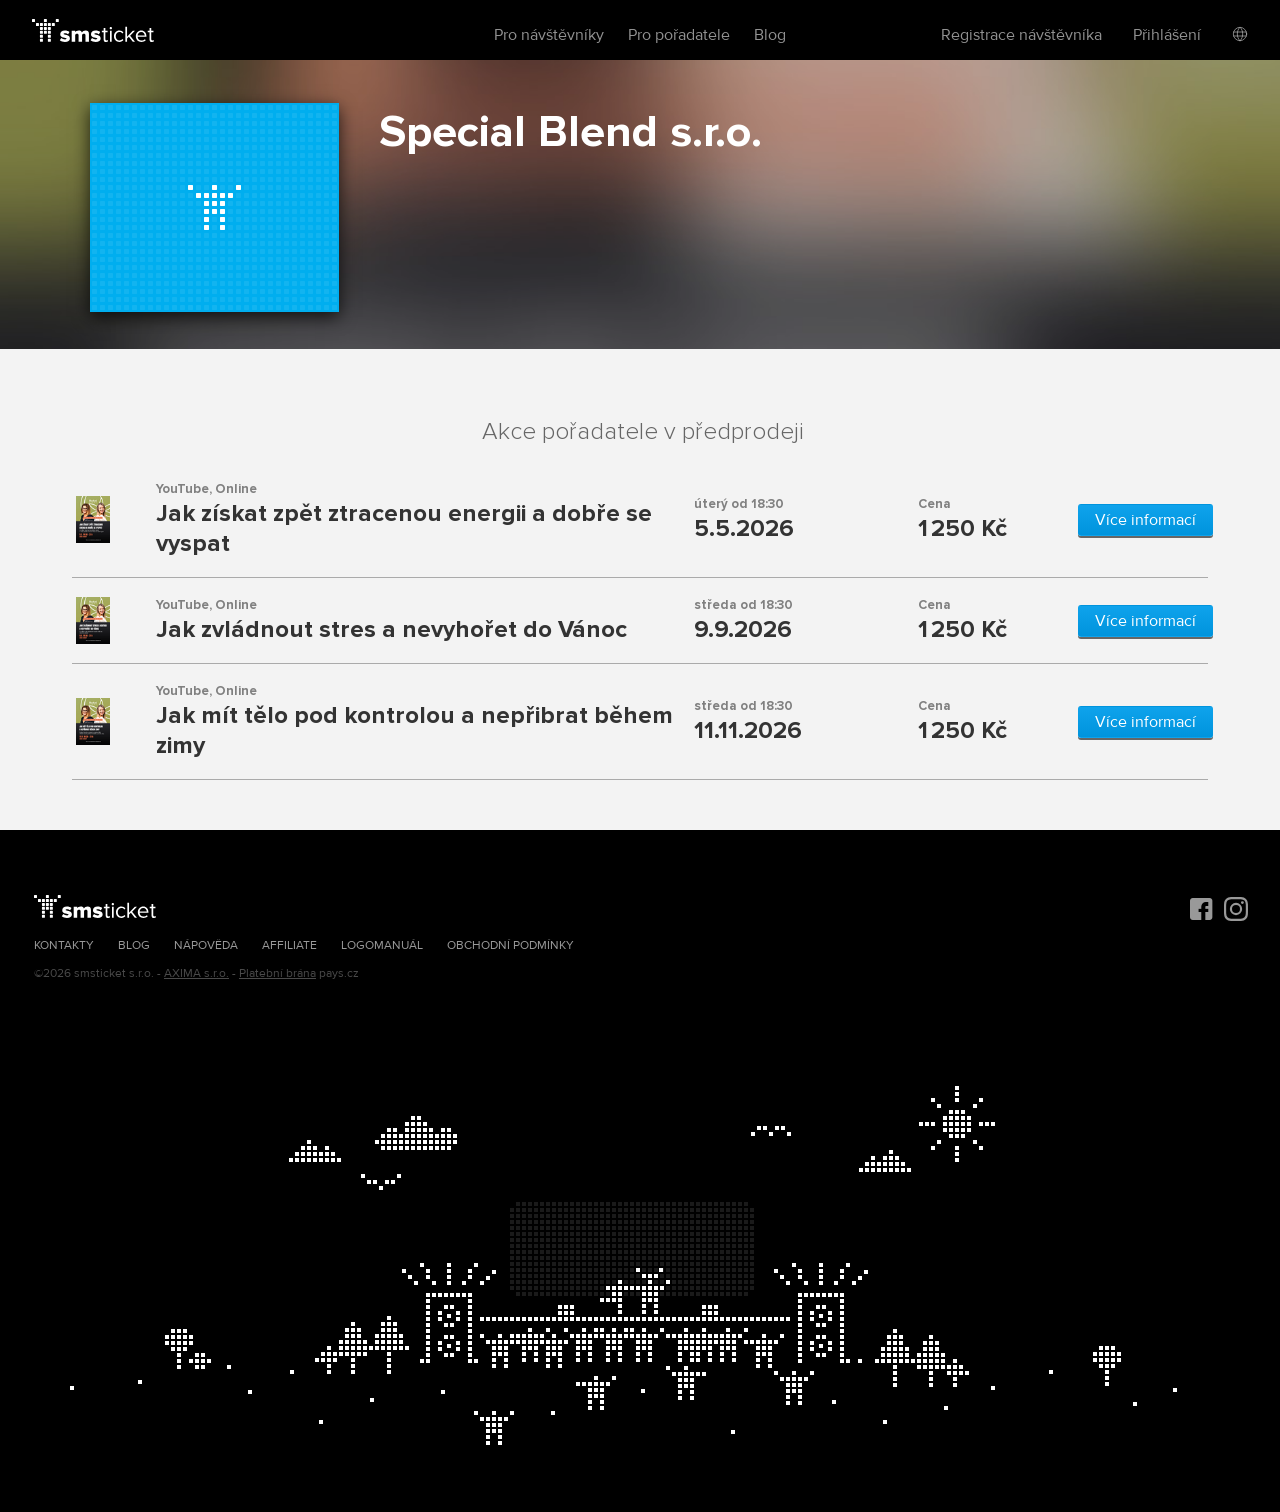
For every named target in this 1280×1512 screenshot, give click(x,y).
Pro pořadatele (679, 35)
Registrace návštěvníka (1021, 35)
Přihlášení (1167, 35)
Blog (770, 35)
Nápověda (206, 945)
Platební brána (277, 973)
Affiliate (289, 945)
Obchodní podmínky (510, 945)
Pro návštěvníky (549, 35)
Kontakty (64, 945)
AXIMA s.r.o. (196, 973)
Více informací (1145, 520)
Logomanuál (382, 945)
